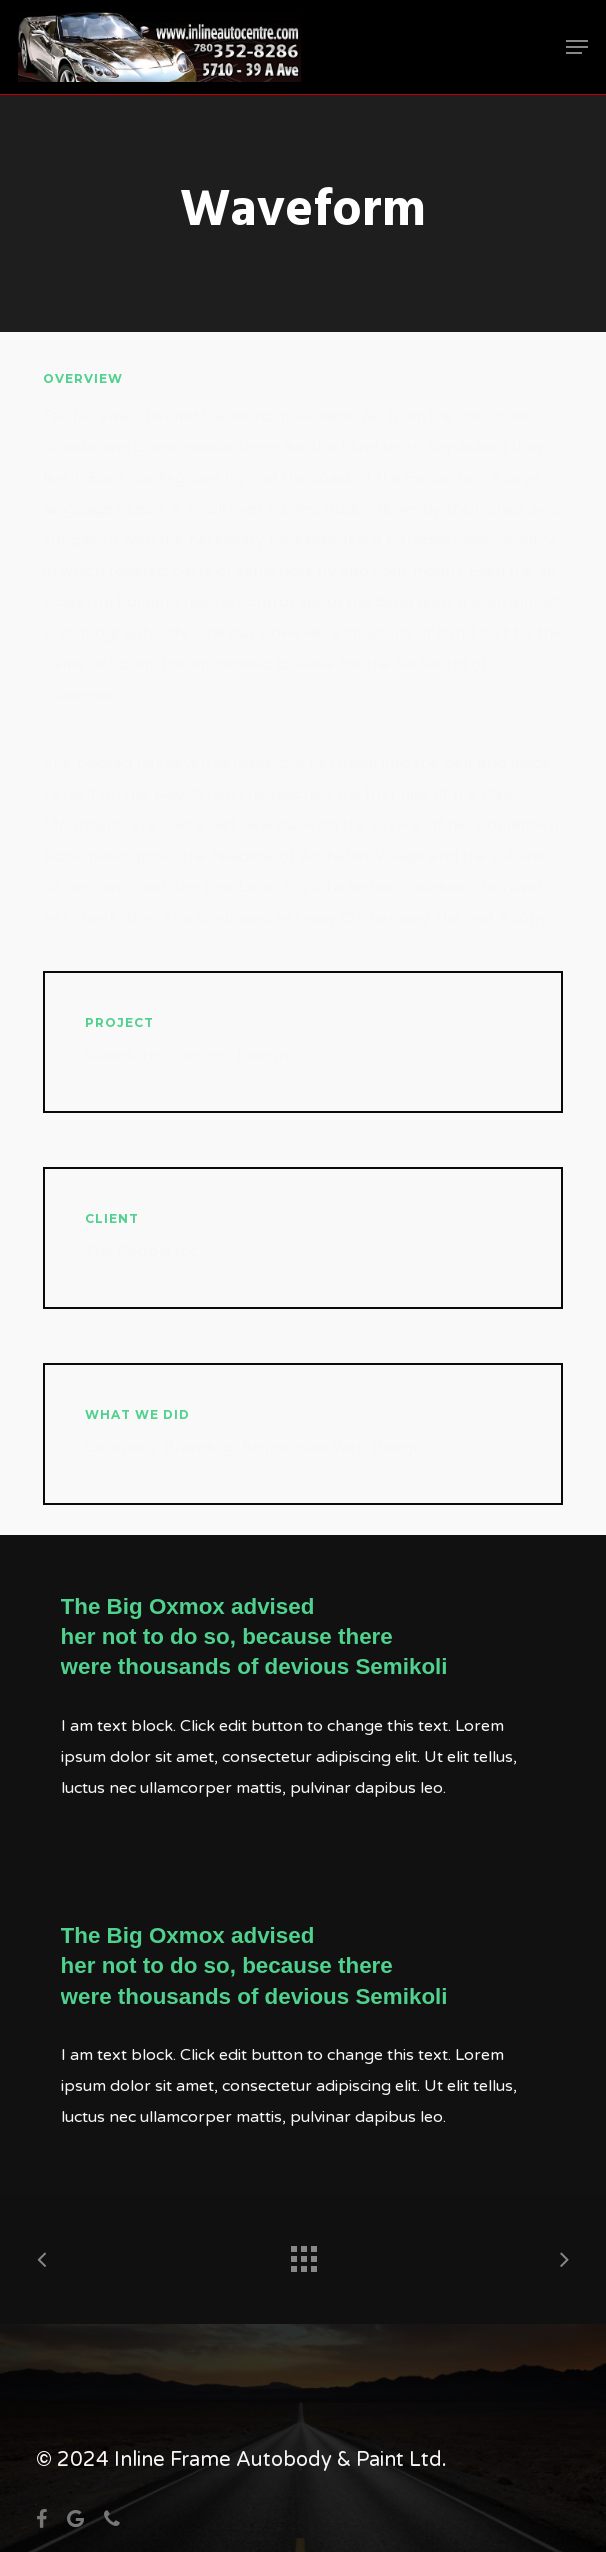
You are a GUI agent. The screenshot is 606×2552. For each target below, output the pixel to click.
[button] (577, 47)
